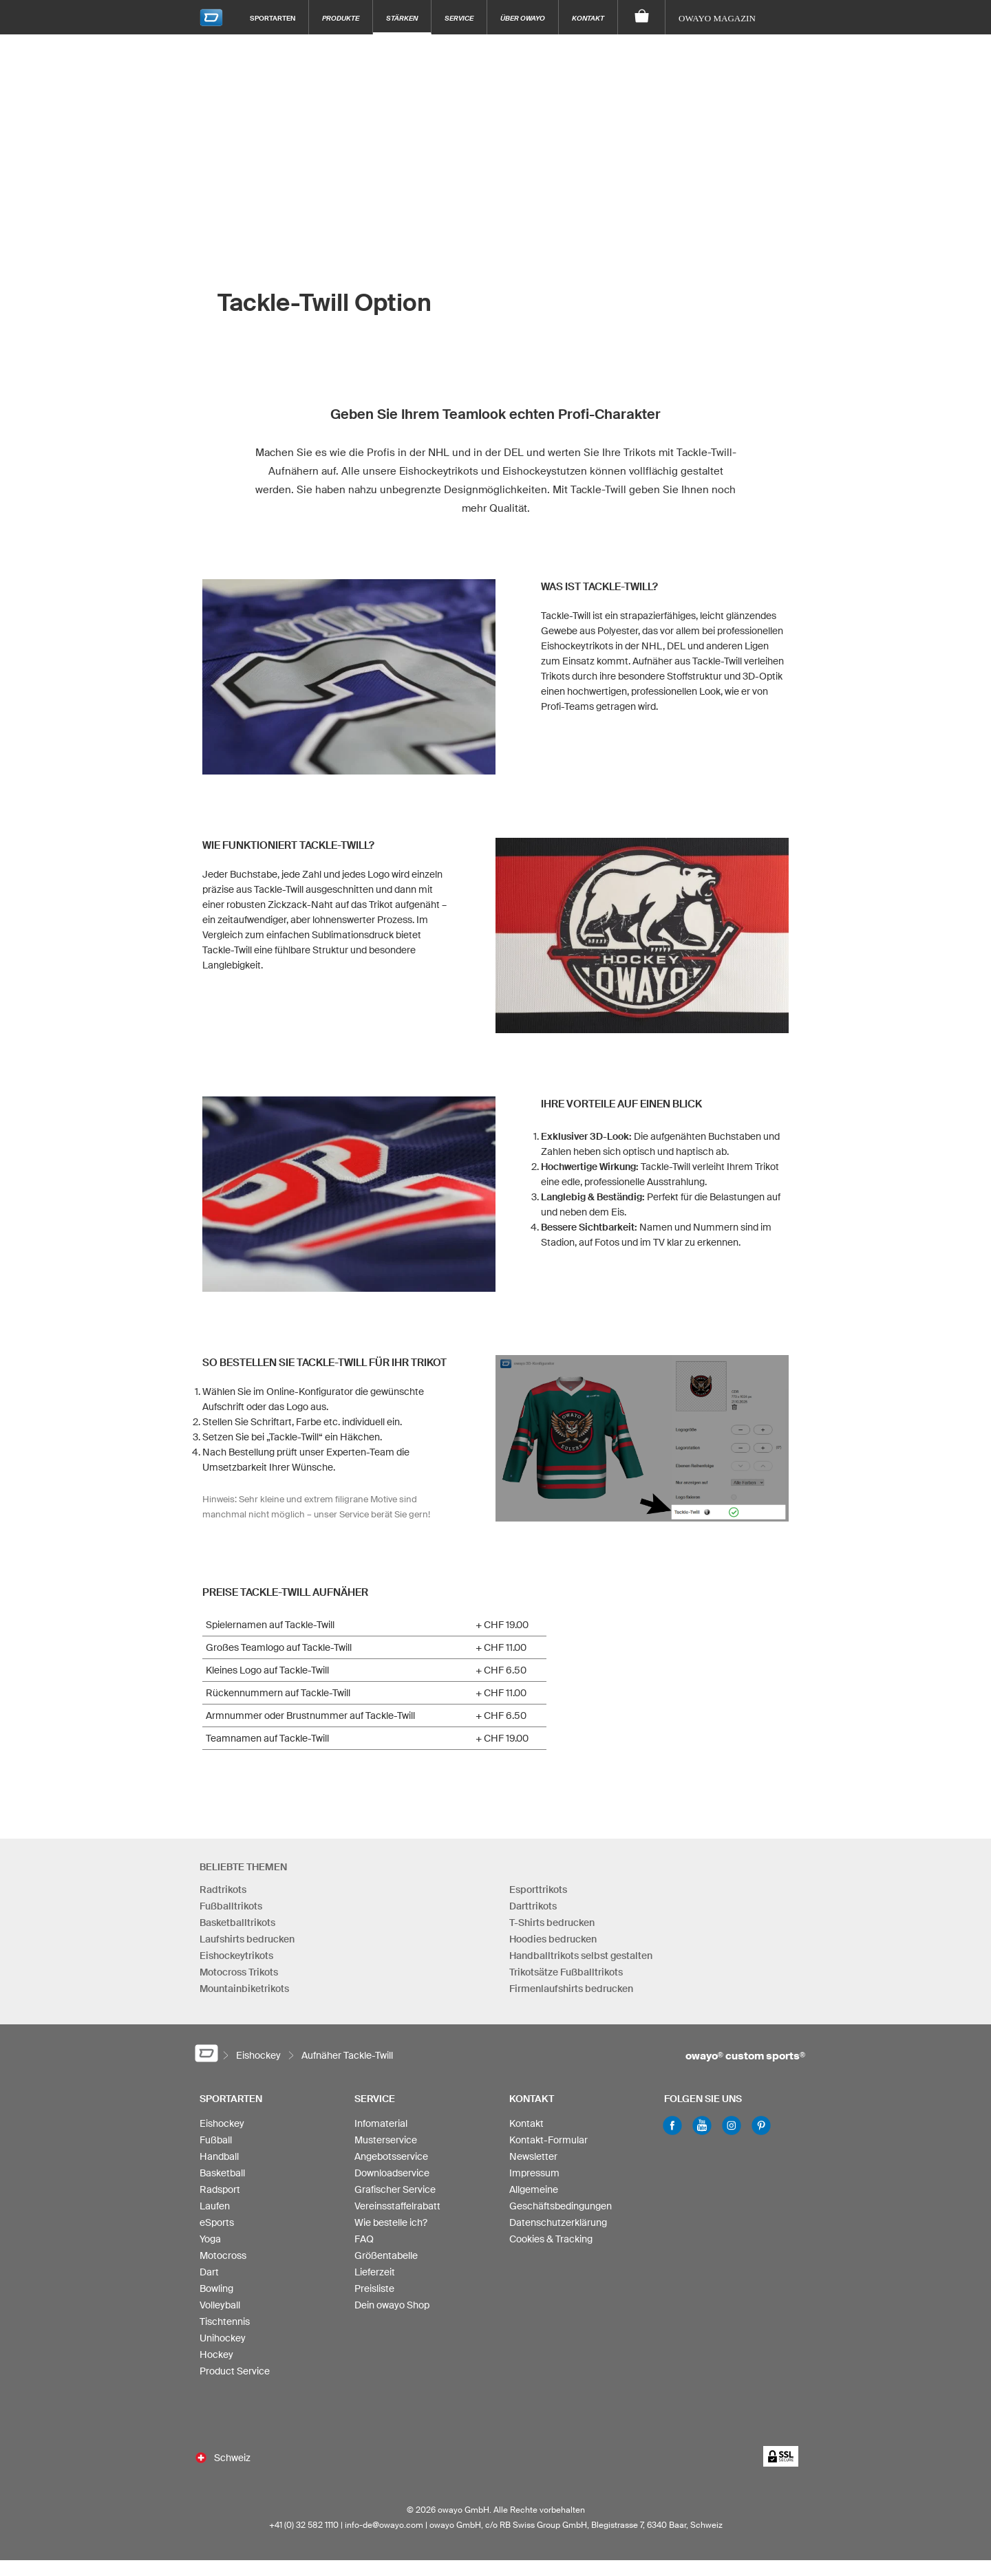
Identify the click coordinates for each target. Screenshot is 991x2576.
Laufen (215, 2201)
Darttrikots (533, 1900)
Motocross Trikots (239, 1966)
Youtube (702, 2120)
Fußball (216, 2135)
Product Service (235, 2366)
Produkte (340, 18)
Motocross (223, 2250)
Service (459, 18)
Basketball (222, 2168)
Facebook (672, 2120)
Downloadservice (391, 2168)
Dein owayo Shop (391, 2300)
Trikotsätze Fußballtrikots (566, 1966)
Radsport (220, 2184)
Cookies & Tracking (551, 2234)
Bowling (216, 2283)
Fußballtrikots (231, 1900)
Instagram (731, 2120)
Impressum (534, 2168)
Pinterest (761, 2120)
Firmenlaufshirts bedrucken (571, 1983)
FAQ (364, 2234)
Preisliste (374, 2283)
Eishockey (222, 2118)
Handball (219, 2151)
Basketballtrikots (237, 1917)
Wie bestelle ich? (390, 2217)
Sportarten (272, 18)
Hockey (216, 2349)
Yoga (210, 2234)
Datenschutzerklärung (558, 2217)
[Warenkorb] (641, 17)
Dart (209, 2267)
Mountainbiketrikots (244, 1983)
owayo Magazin (717, 18)
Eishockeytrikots (236, 1950)
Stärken (402, 18)
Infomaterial (380, 2118)
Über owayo (522, 18)
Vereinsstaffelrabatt (397, 2201)
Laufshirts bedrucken (247, 1933)
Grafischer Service (395, 2184)
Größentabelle (386, 2250)
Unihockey (223, 2333)
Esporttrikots (538, 1884)
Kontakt (588, 18)
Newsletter (533, 2151)
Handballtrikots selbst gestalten (580, 1950)
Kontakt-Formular (548, 2135)
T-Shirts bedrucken (552, 1917)
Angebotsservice (391, 2151)
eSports (217, 2217)
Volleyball (220, 2300)
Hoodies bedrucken (553, 1933)
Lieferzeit (374, 2267)
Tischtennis (225, 2316)
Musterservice (385, 2135)
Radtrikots (223, 1884)
